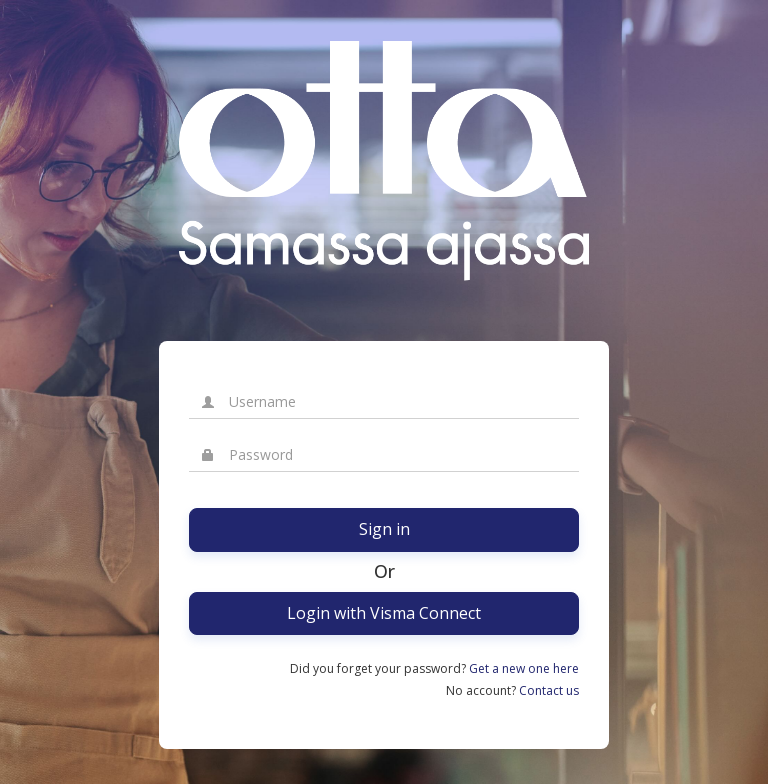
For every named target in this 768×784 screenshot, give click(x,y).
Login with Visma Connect (384, 613)
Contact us (549, 690)
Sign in (384, 529)
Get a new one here (524, 668)
